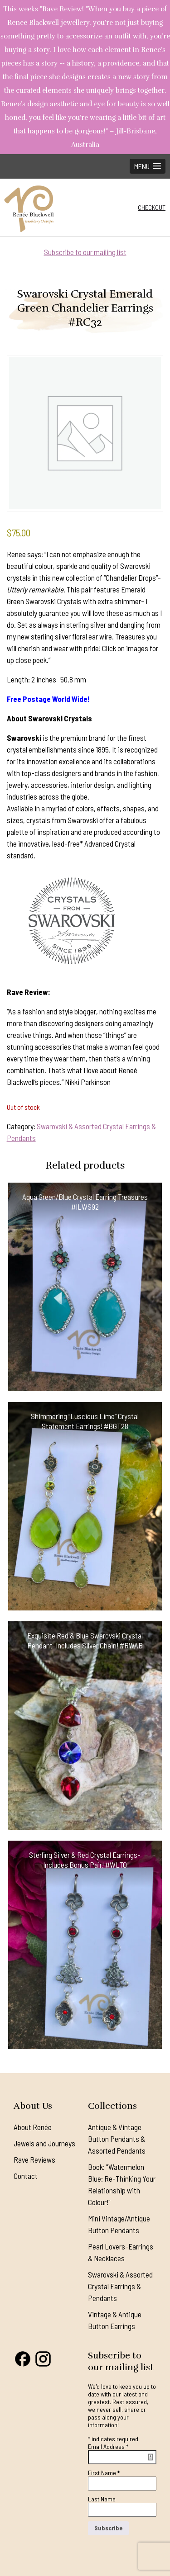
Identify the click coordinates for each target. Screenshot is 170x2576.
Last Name (102, 2499)
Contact (26, 2175)
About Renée (33, 2126)
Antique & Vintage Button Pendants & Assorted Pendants (117, 2138)
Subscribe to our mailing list (85, 251)
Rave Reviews (34, 2159)
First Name (104, 2473)
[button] (147, 166)
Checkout (151, 207)
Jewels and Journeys (44, 2143)
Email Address (108, 2446)
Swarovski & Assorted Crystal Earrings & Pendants (120, 2286)
